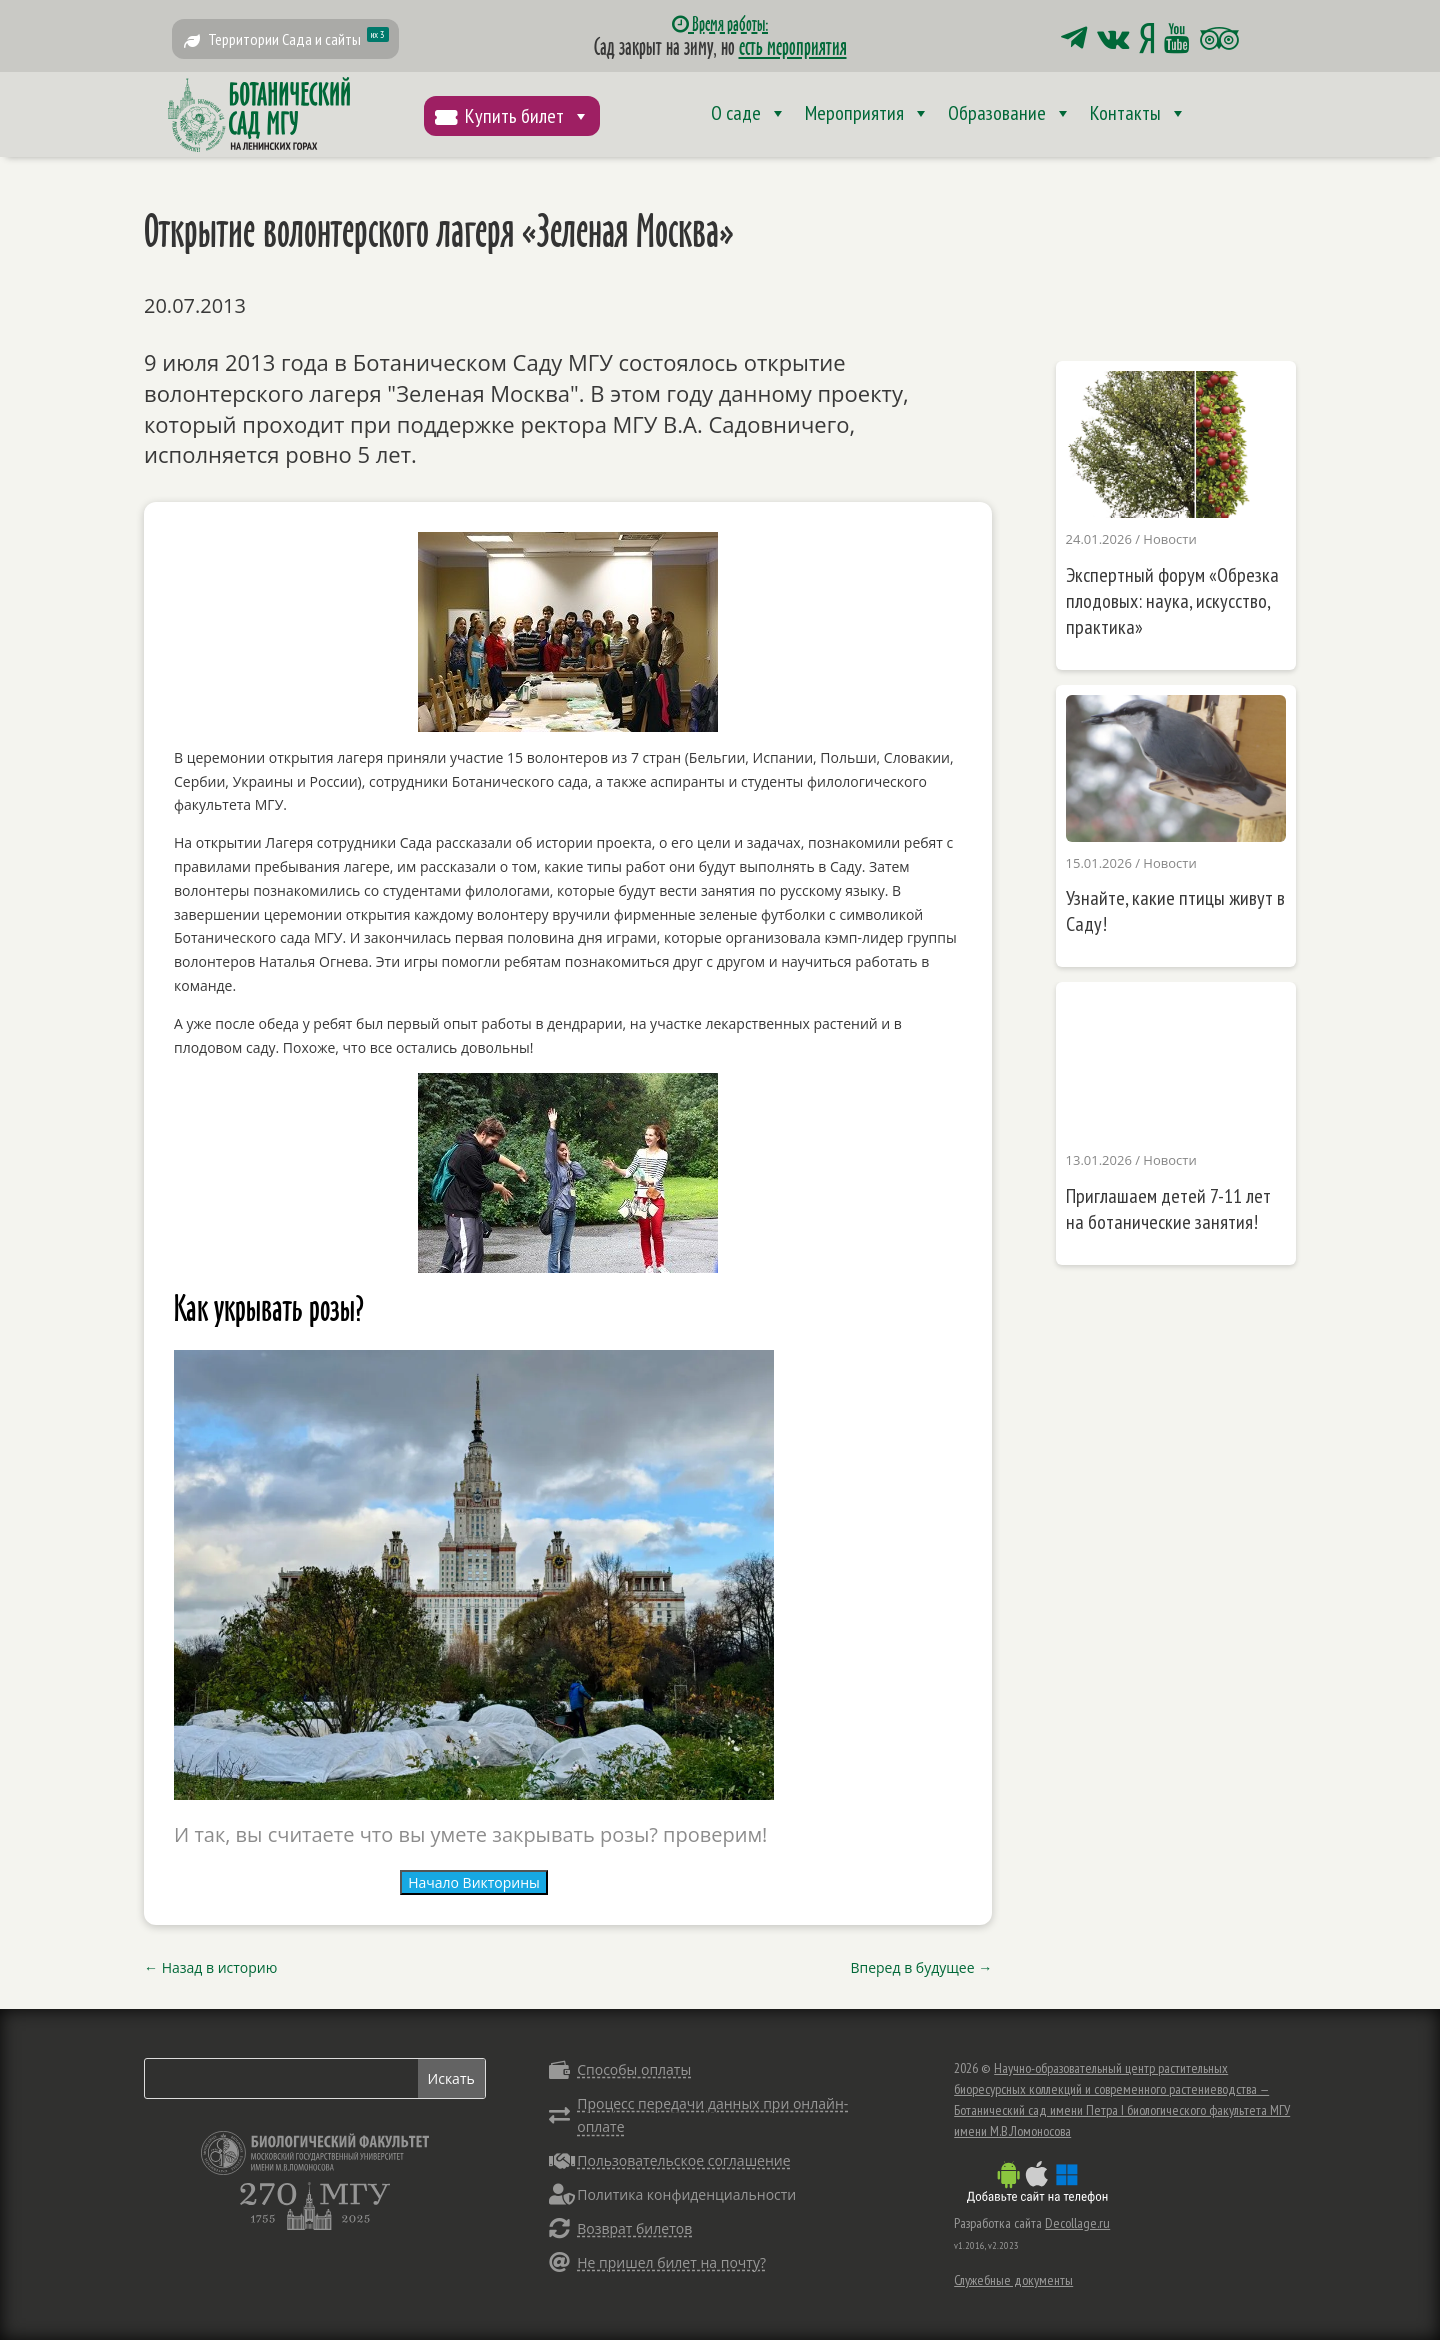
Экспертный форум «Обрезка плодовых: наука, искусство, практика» (1172, 601)
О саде (749, 113)
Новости (1169, 539)
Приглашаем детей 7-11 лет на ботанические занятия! (1168, 1209)
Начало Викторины (474, 1882)
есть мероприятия (793, 46)
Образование (1010, 113)
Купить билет (527, 116)
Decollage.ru (1077, 2223)
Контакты (1138, 113)
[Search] (281, 2078)
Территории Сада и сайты (298, 38)
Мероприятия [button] (867, 113)
